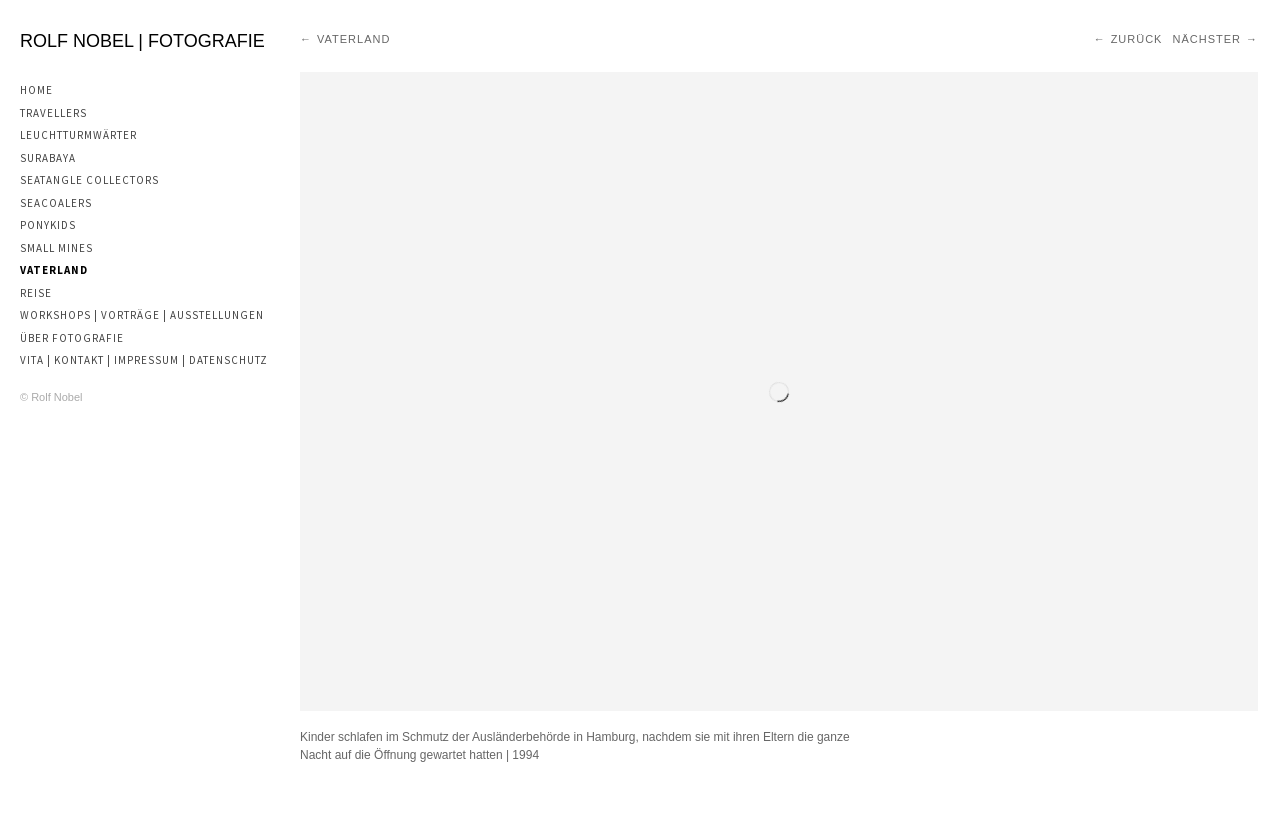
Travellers (53, 113)
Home (36, 90)
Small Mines (56, 248)
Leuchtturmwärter (78, 135)
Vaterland (54, 270)
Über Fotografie (72, 338)
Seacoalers (56, 203)
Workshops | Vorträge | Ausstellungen (142, 315)
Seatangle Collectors (89, 180)
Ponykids (48, 225)
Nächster (1206, 39)
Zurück (1137, 39)
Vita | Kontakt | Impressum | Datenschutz (144, 360)
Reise (36, 293)
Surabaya (48, 158)
